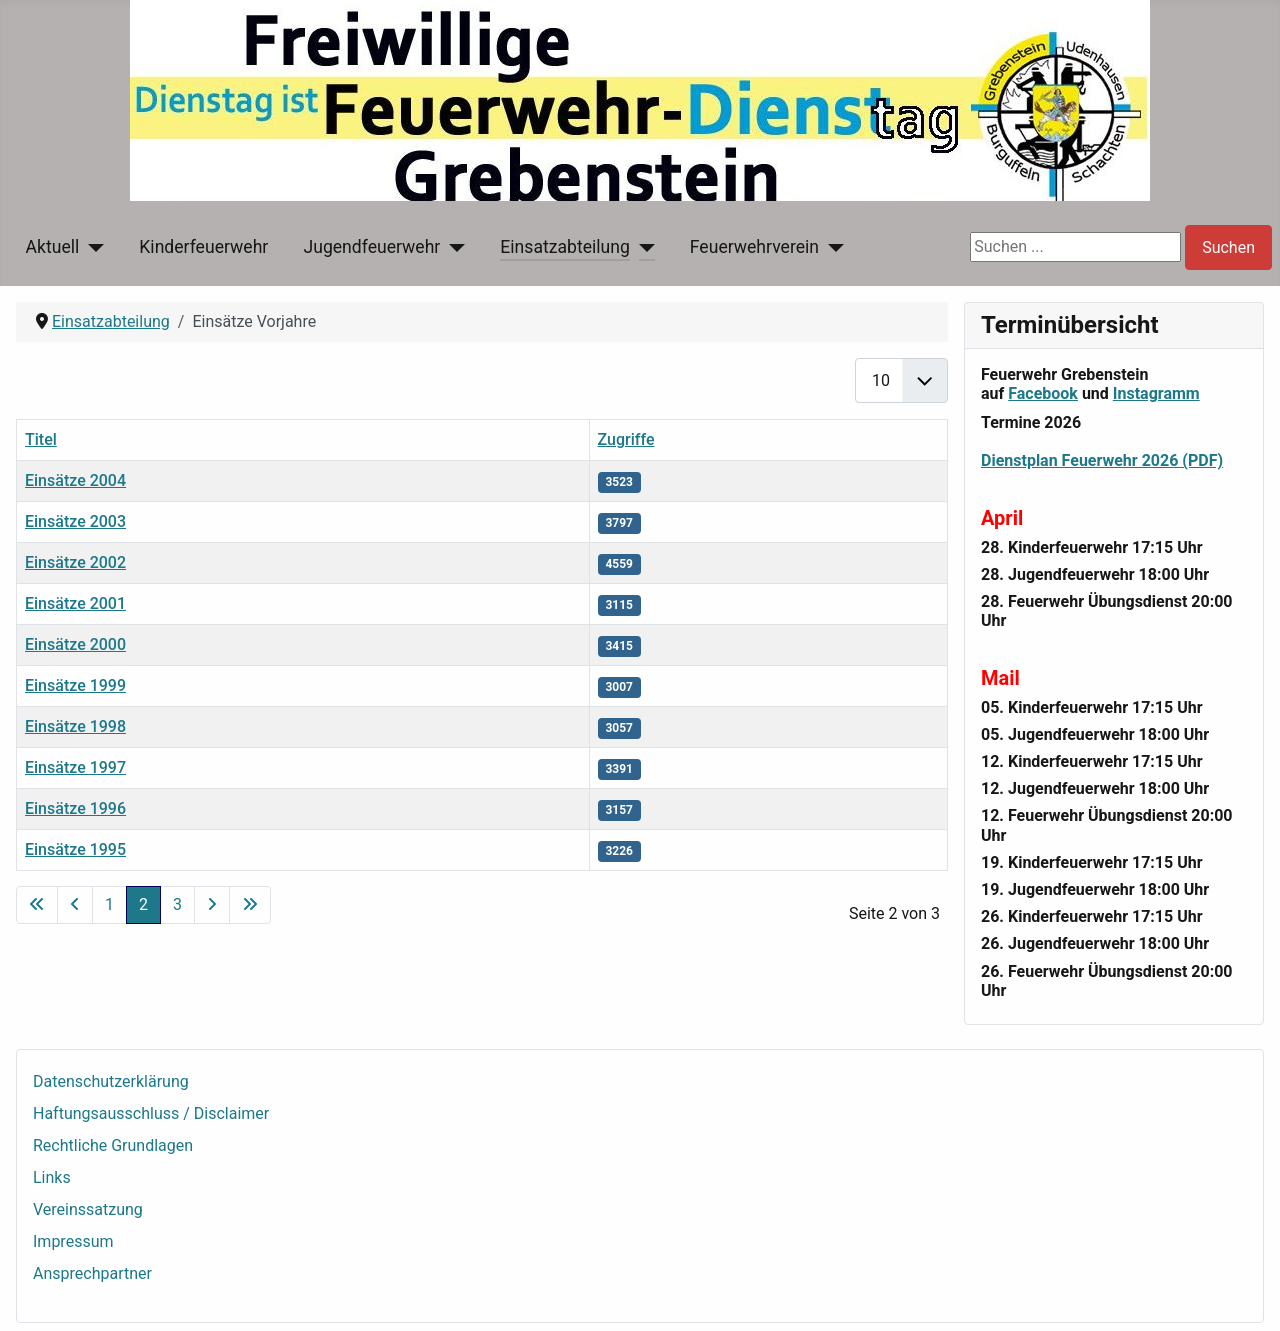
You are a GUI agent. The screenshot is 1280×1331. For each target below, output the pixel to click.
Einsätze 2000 (75, 644)
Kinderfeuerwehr (203, 247)
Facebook (1043, 393)
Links (52, 1177)
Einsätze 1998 (75, 726)
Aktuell (53, 247)
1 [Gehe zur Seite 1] (109, 904)
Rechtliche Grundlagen (113, 1145)
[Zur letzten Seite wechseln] (250, 905)
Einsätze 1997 (75, 767)
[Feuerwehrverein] (831, 247)
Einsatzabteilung (565, 247)
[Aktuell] (91, 247)
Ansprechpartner (92, 1273)
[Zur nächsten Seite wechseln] (212, 905)
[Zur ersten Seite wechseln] (37, 905)
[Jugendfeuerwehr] (452, 247)
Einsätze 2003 (75, 521)
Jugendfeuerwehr (371, 247)
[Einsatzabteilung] (642, 247)
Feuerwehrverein (754, 247)
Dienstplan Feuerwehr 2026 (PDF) (1102, 460)
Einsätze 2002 (75, 562)
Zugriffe (626, 439)
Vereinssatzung (88, 1209)
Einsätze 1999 (75, 685)
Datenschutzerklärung (111, 1081)
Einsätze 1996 (75, 808)
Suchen (1228, 247)
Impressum (73, 1241)
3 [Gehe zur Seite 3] (177, 904)
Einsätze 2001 (75, 603)
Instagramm (1156, 393)
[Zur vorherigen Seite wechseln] (75, 905)
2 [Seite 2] (143, 904)
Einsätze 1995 (75, 849)
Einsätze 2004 (75, 480)
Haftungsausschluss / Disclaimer (151, 1113)
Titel (41, 439)
